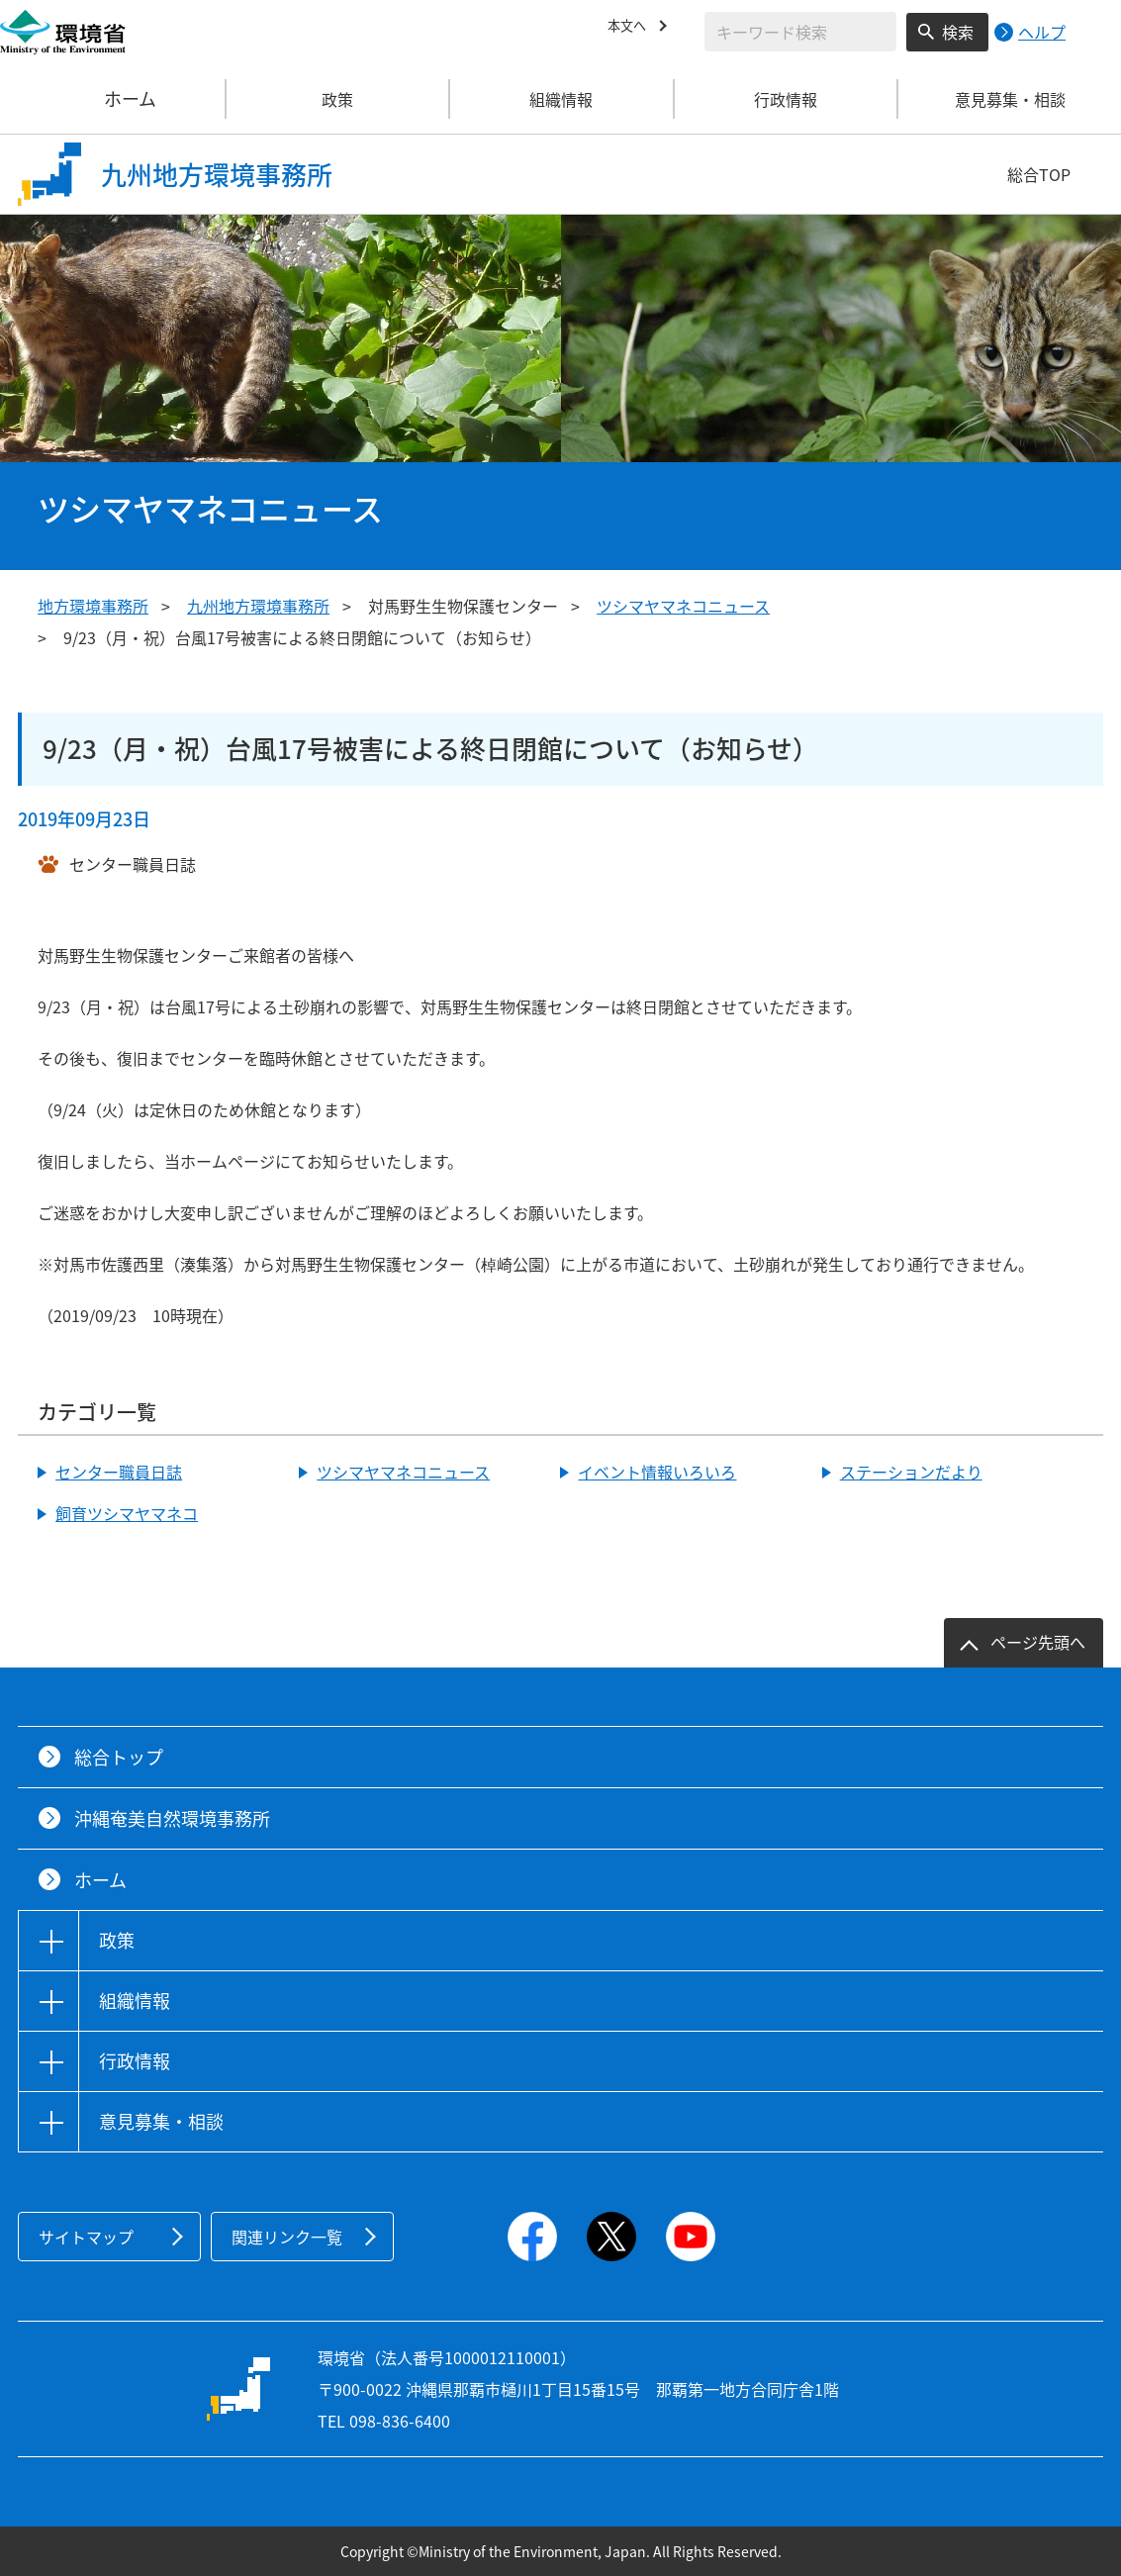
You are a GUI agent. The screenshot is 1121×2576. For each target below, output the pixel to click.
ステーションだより (911, 1471)
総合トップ (118, 1757)
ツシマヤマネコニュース (683, 606)
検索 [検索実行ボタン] (958, 32)
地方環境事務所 (93, 606)
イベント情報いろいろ (657, 1471)
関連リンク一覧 (287, 2236)
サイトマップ (86, 2236)
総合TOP (1039, 174)
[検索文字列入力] (800, 31)
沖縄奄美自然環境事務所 (172, 1818)
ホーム (113, 99)
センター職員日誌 (118, 1471)
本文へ (631, 29)
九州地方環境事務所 (258, 606)
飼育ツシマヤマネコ (126, 1513)
